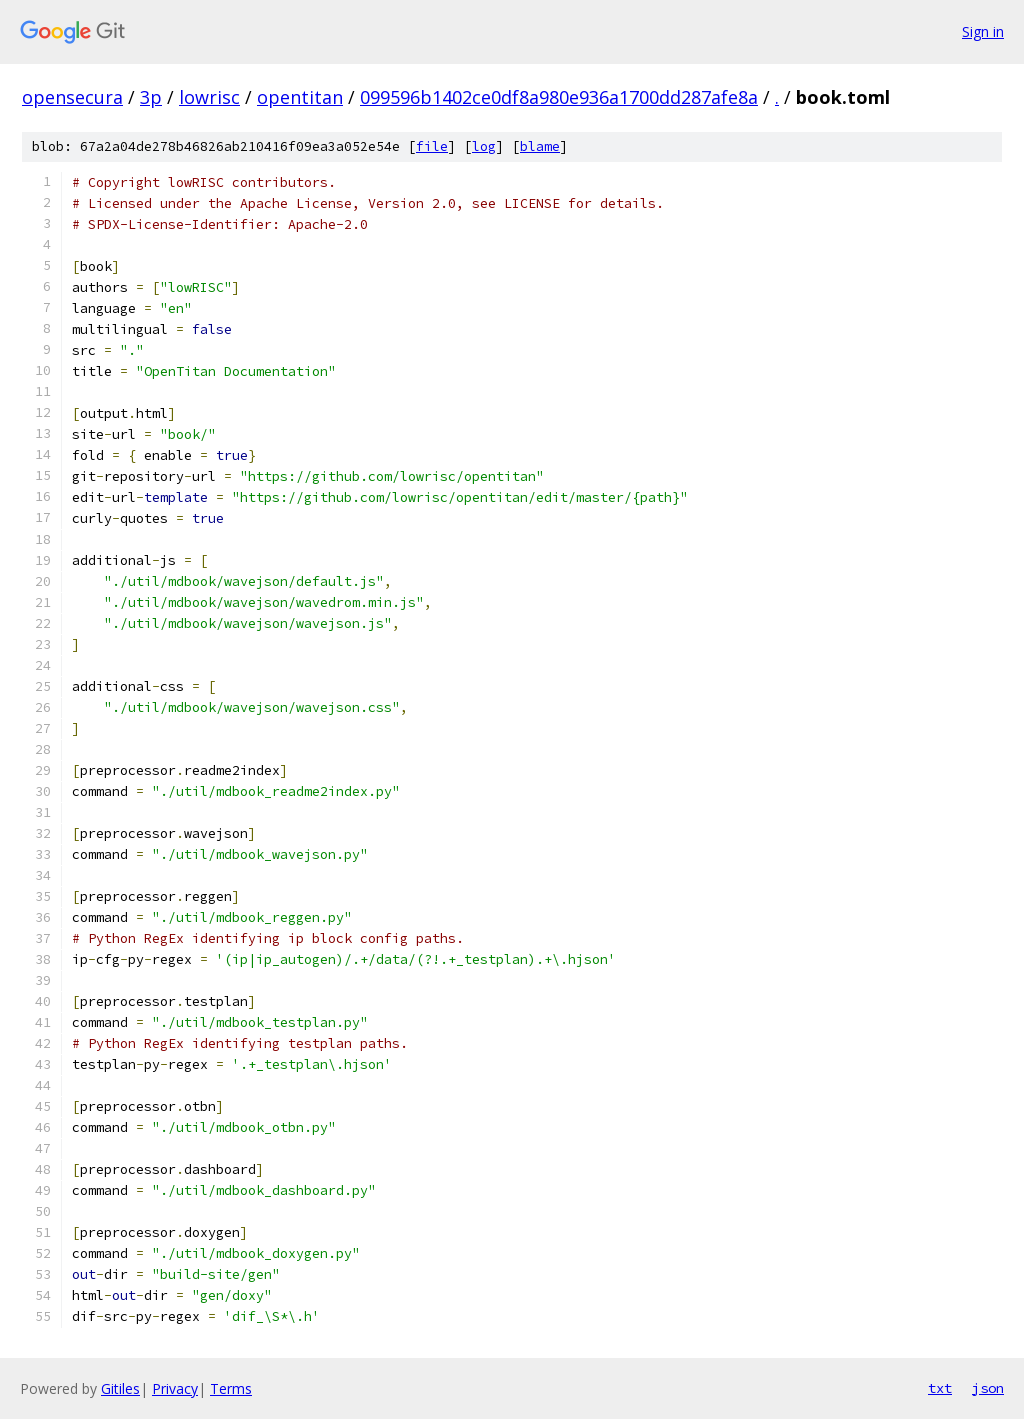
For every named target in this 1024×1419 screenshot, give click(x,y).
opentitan (300, 97)
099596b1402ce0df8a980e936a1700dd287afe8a (559, 97)
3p (151, 97)
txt (940, 1388)
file (432, 146)
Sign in (983, 31)
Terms (231, 1388)
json (988, 1388)
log (484, 146)
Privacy (175, 1388)
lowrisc (209, 97)
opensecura (72, 97)
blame (540, 146)
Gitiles (120, 1388)
